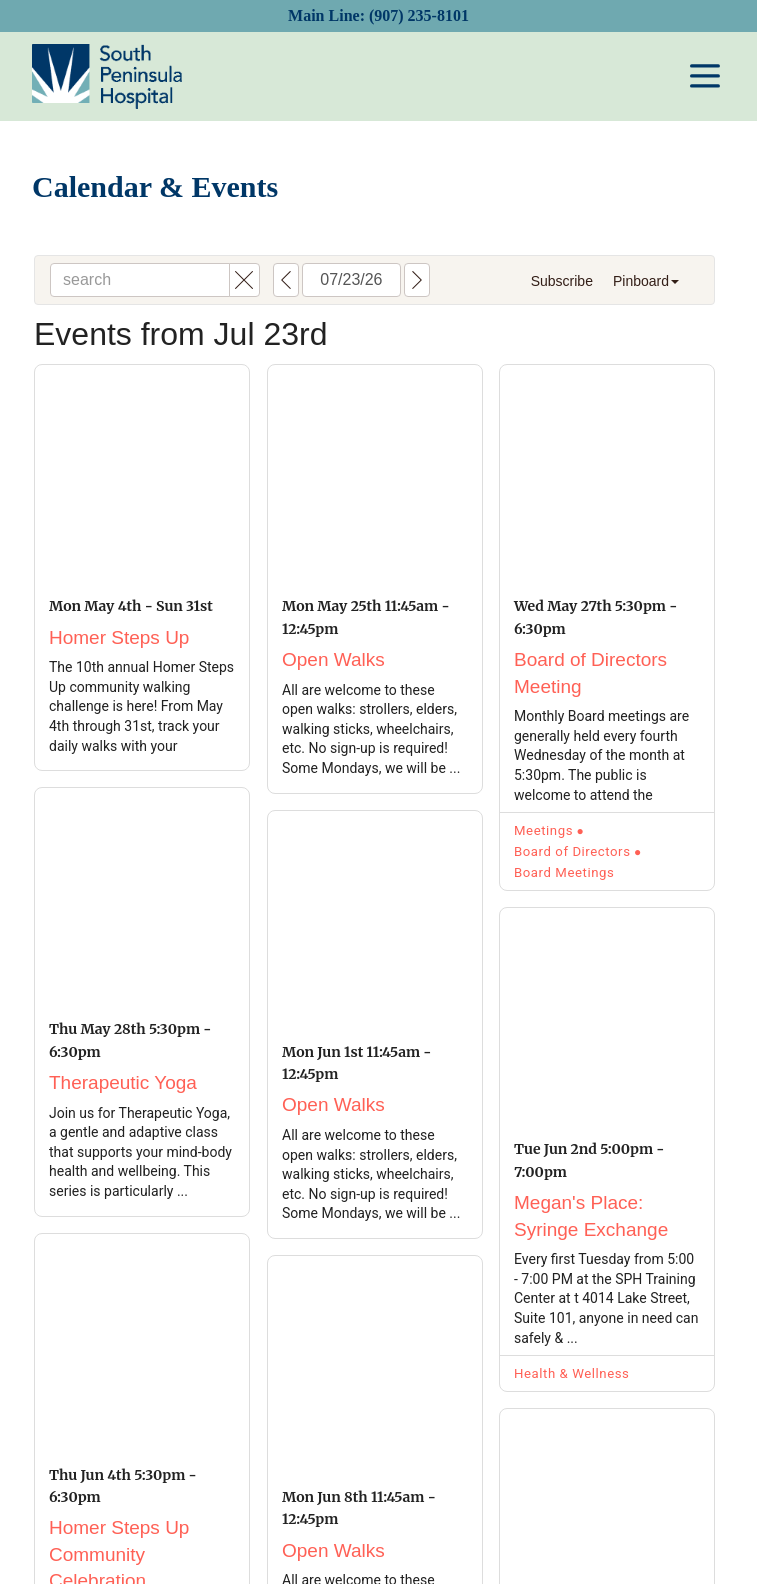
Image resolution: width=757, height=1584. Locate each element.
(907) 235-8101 (419, 15)
